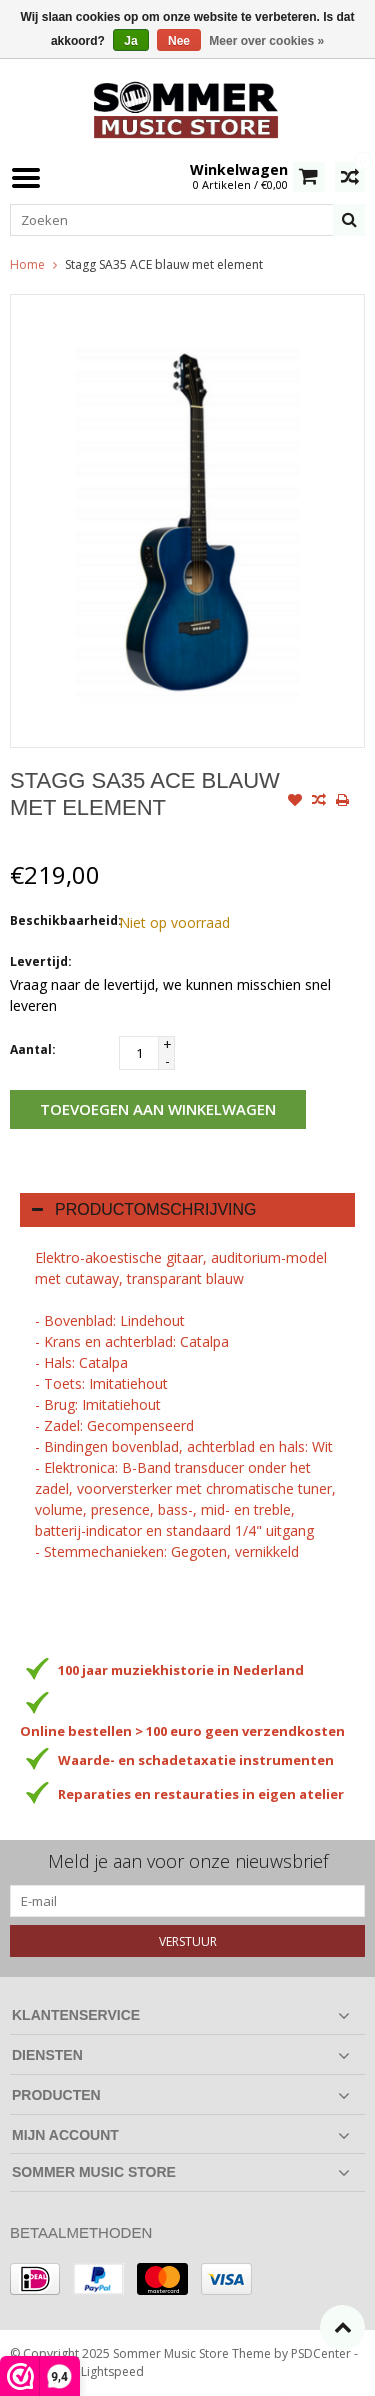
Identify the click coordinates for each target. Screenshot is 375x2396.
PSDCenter (321, 2353)
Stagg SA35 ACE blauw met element (164, 264)
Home (27, 264)
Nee (179, 41)
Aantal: (33, 1049)
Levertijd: (41, 961)
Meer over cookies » (266, 41)
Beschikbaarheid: (60, 920)
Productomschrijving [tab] (144, 1209)
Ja (130, 41)
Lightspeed (112, 2371)
